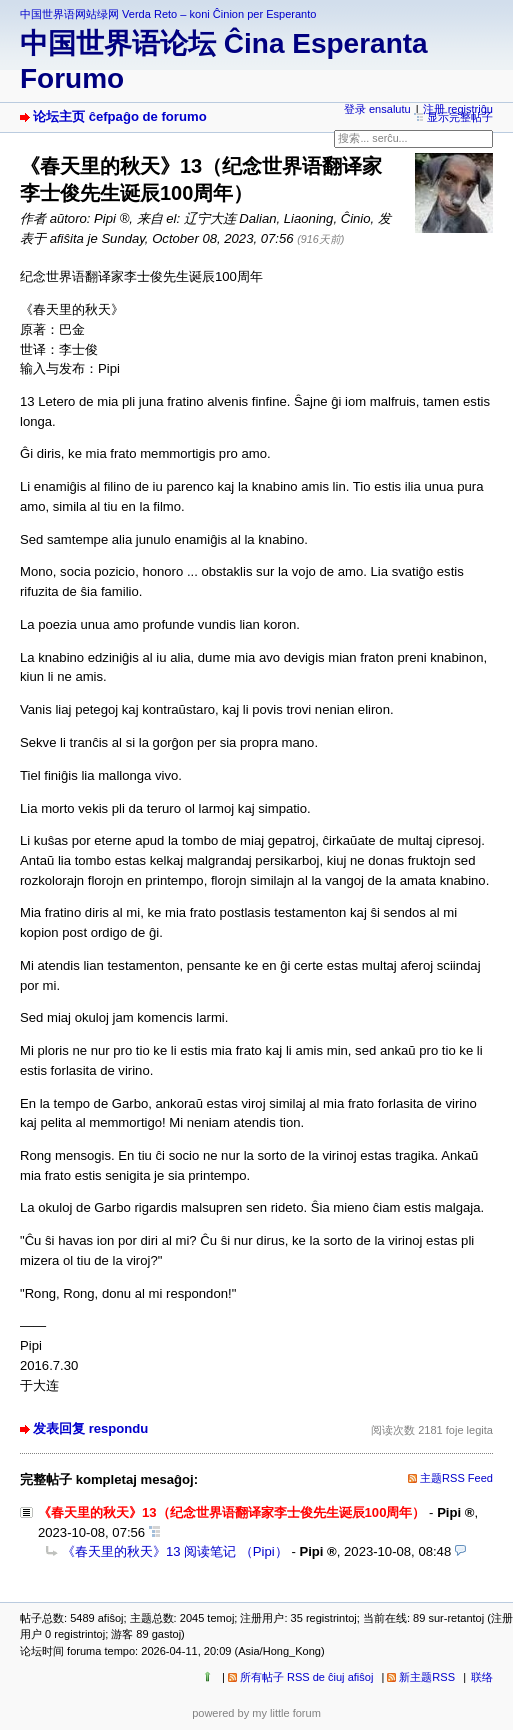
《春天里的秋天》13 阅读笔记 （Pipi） (175, 1551)
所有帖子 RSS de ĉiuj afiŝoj (307, 1677)
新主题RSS (427, 1677)
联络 (482, 1677)
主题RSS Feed (456, 1478)
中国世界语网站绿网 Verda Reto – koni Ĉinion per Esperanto (168, 14)
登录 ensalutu (377, 109)
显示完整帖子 (460, 117)
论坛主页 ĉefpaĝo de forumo (120, 116)
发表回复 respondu (90, 1428)
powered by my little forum (256, 1713)
